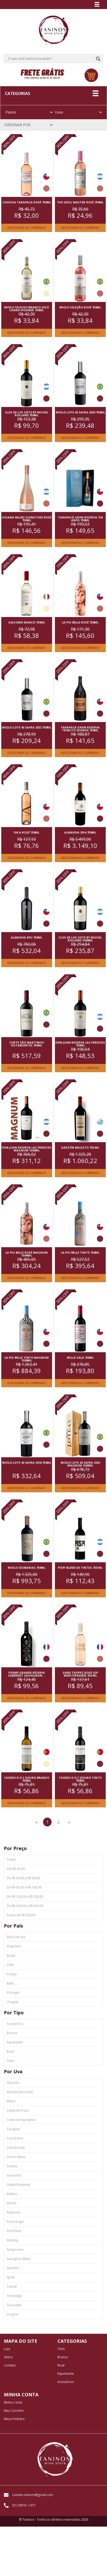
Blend (11, 2101)
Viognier (13, 2314)
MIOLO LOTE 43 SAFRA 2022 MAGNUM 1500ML (80, 1464)
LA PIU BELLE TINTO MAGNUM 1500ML (26, 1359)
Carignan (13, 2129)
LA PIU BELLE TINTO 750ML (80, 1252)
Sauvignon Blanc (18, 2259)
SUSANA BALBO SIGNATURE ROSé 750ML (26, 518)
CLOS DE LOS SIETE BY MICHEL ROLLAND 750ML (26, 413)
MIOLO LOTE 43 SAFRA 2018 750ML (26, 1462)
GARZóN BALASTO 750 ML (80, 1147)
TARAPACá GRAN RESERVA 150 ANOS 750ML (80, 518)
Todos (11, 1859)
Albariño (13, 2082)
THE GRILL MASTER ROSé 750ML (80, 202)
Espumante (15, 2042)
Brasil (11, 1955)
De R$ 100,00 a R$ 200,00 (25, 1896)
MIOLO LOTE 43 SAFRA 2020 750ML (80, 412)
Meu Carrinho (14, 2410)
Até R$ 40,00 (16, 1869)
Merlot (11, 2203)
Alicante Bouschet (20, 2092)
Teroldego (14, 2296)
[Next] (69, 1822)
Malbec (12, 2194)
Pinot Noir (14, 2231)
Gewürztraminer (18, 2184)
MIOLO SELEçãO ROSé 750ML (80, 307)
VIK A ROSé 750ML (26, 832)
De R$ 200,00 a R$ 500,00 (25, 1906)
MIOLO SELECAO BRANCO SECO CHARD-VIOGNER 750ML (26, 308)
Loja (7, 2349)
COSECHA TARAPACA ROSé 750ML (26, 202)
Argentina (14, 1946)
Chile (10, 1965)
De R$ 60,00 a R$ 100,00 (24, 1887)
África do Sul (16, 1937)
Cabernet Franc (18, 2110)
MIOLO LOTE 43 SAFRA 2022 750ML (26, 727)
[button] (91, 75)
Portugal (13, 1992)
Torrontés (14, 2305)
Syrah (11, 2277)
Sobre (8, 2357)
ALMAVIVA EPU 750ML (26, 937)
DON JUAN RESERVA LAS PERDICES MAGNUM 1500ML (26, 1149)
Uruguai (12, 2002)
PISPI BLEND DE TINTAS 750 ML (80, 1567)
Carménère (15, 2138)
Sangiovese (15, 2249)
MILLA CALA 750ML (80, 1357)
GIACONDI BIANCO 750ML (26, 622)
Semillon (13, 2268)
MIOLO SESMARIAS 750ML (26, 1567)
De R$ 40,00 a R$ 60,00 (23, 1878)
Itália (10, 1983)
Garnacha (14, 2175)
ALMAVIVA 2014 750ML (80, 832)
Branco (12, 2033)
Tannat (12, 2286)
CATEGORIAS (17, 93)
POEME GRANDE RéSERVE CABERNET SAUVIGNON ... (26, 1674)
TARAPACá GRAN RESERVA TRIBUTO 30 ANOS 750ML (80, 728)
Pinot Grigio (15, 2221)
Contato (10, 2365)
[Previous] (36, 1822)
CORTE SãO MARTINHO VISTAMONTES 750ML (26, 1043)
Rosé (10, 2051)
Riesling (12, 2240)
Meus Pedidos (14, 2419)
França (12, 1974)
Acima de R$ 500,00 (21, 1915)
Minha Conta (13, 2402)
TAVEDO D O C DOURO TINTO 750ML (80, 1779)
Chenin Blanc (16, 2157)
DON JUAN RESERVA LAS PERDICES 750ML (80, 1043)
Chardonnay (16, 2147)
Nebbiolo (14, 2212)
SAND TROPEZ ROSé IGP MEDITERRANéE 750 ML (80, 1674)
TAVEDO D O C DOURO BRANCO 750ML (26, 1779)
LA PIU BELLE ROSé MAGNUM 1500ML (26, 1254)
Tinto (10, 2061)
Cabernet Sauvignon (21, 2120)
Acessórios (15, 2024)
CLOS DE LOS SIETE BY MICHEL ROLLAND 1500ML (80, 938)
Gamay (12, 2166)
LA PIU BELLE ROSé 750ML (80, 622)
